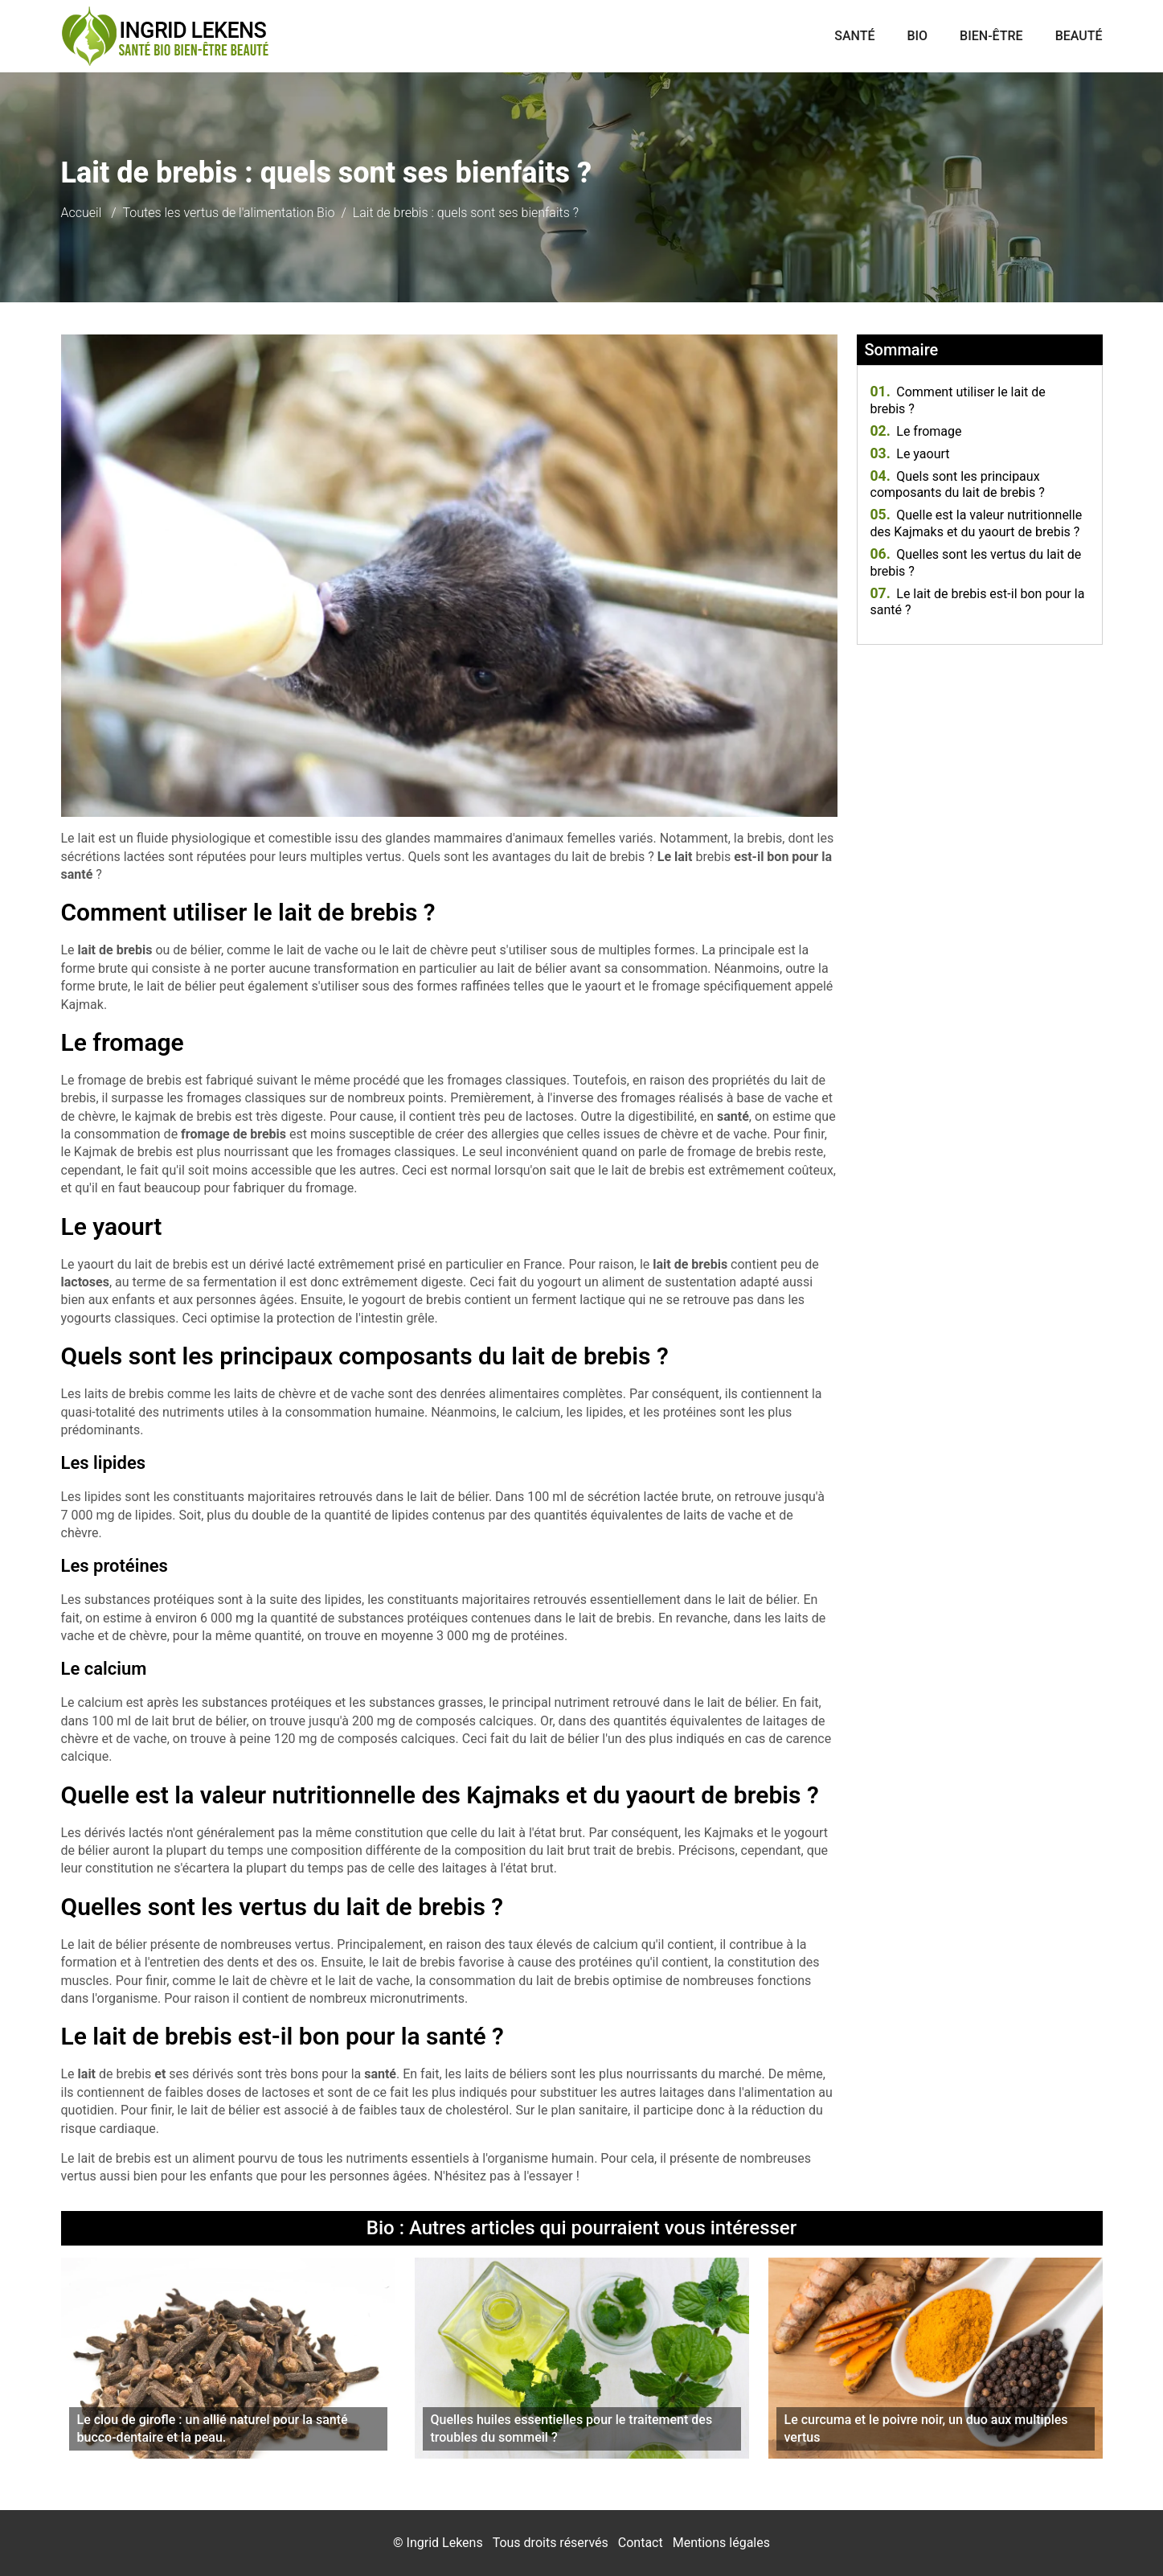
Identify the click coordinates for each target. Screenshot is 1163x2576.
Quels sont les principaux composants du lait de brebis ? (957, 485)
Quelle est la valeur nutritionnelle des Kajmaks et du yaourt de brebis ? (976, 523)
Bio (917, 35)
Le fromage (916, 431)
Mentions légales (721, 2542)
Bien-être (991, 35)
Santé (854, 35)
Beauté (1079, 35)
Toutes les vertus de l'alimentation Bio (229, 212)
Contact (640, 2542)
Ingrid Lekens (445, 2542)
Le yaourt (910, 453)
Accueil (81, 212)
